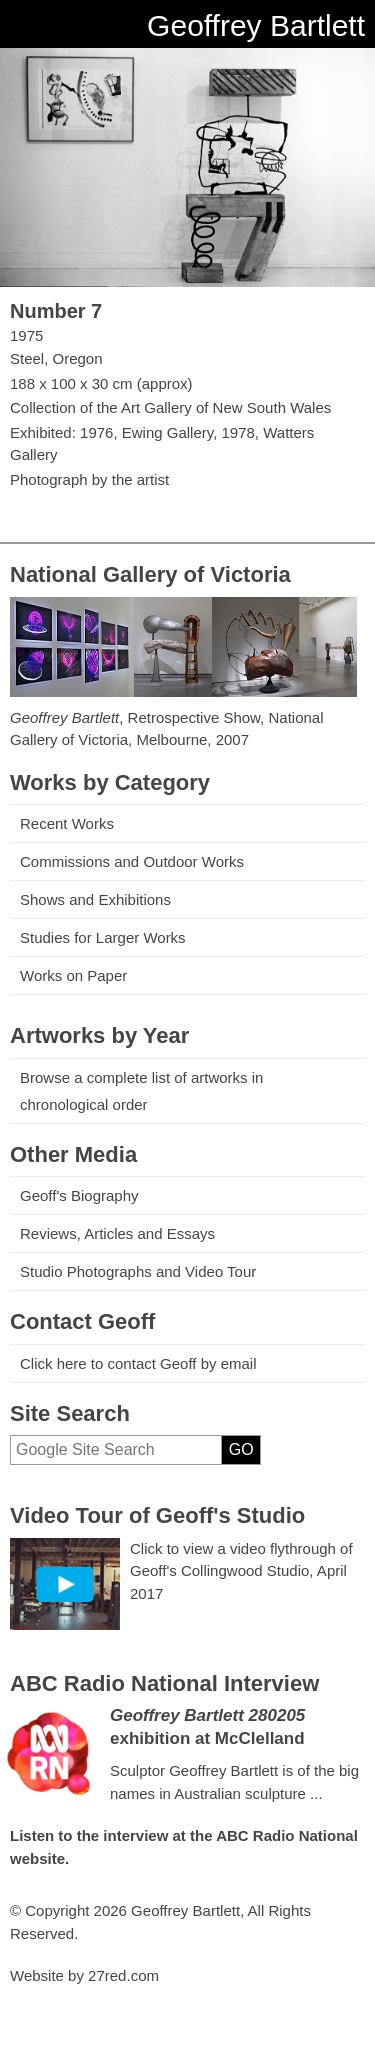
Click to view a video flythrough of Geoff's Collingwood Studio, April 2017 (241, 1571)
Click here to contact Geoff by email (138, 1363)
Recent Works (67, 823)
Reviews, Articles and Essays (117, 1233)
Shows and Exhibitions (95, 899)
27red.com (123, 1975)
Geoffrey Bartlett (256, 25)
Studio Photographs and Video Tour (138, 1271)
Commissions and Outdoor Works (132, 861)
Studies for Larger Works (103, 937)
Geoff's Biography (79, 1195)
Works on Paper (73, 975)
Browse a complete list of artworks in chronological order (141, 1091)
